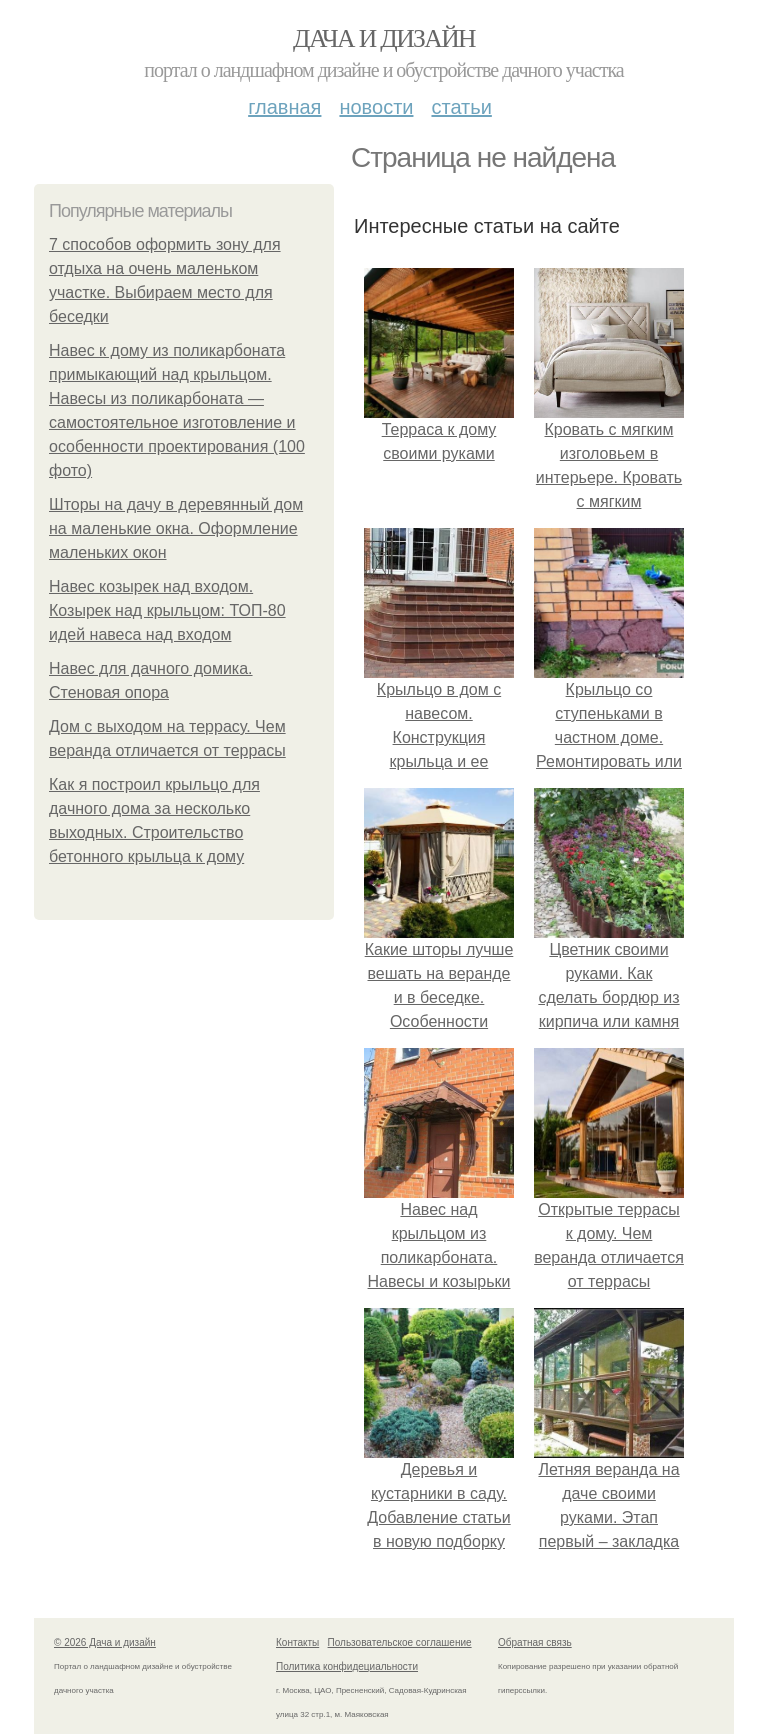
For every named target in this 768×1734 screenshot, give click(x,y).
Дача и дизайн (384, 38)
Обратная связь (535, 1642)
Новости (376, 107)
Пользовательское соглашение (400, 1642)
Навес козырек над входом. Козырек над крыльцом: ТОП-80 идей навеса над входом (167, 610)
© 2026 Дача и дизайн (105, 1642)
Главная (284, 107)
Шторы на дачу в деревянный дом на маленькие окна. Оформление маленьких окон (176, 528)
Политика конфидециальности (347, 1666)
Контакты (297, 1642)
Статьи (461, 107)
